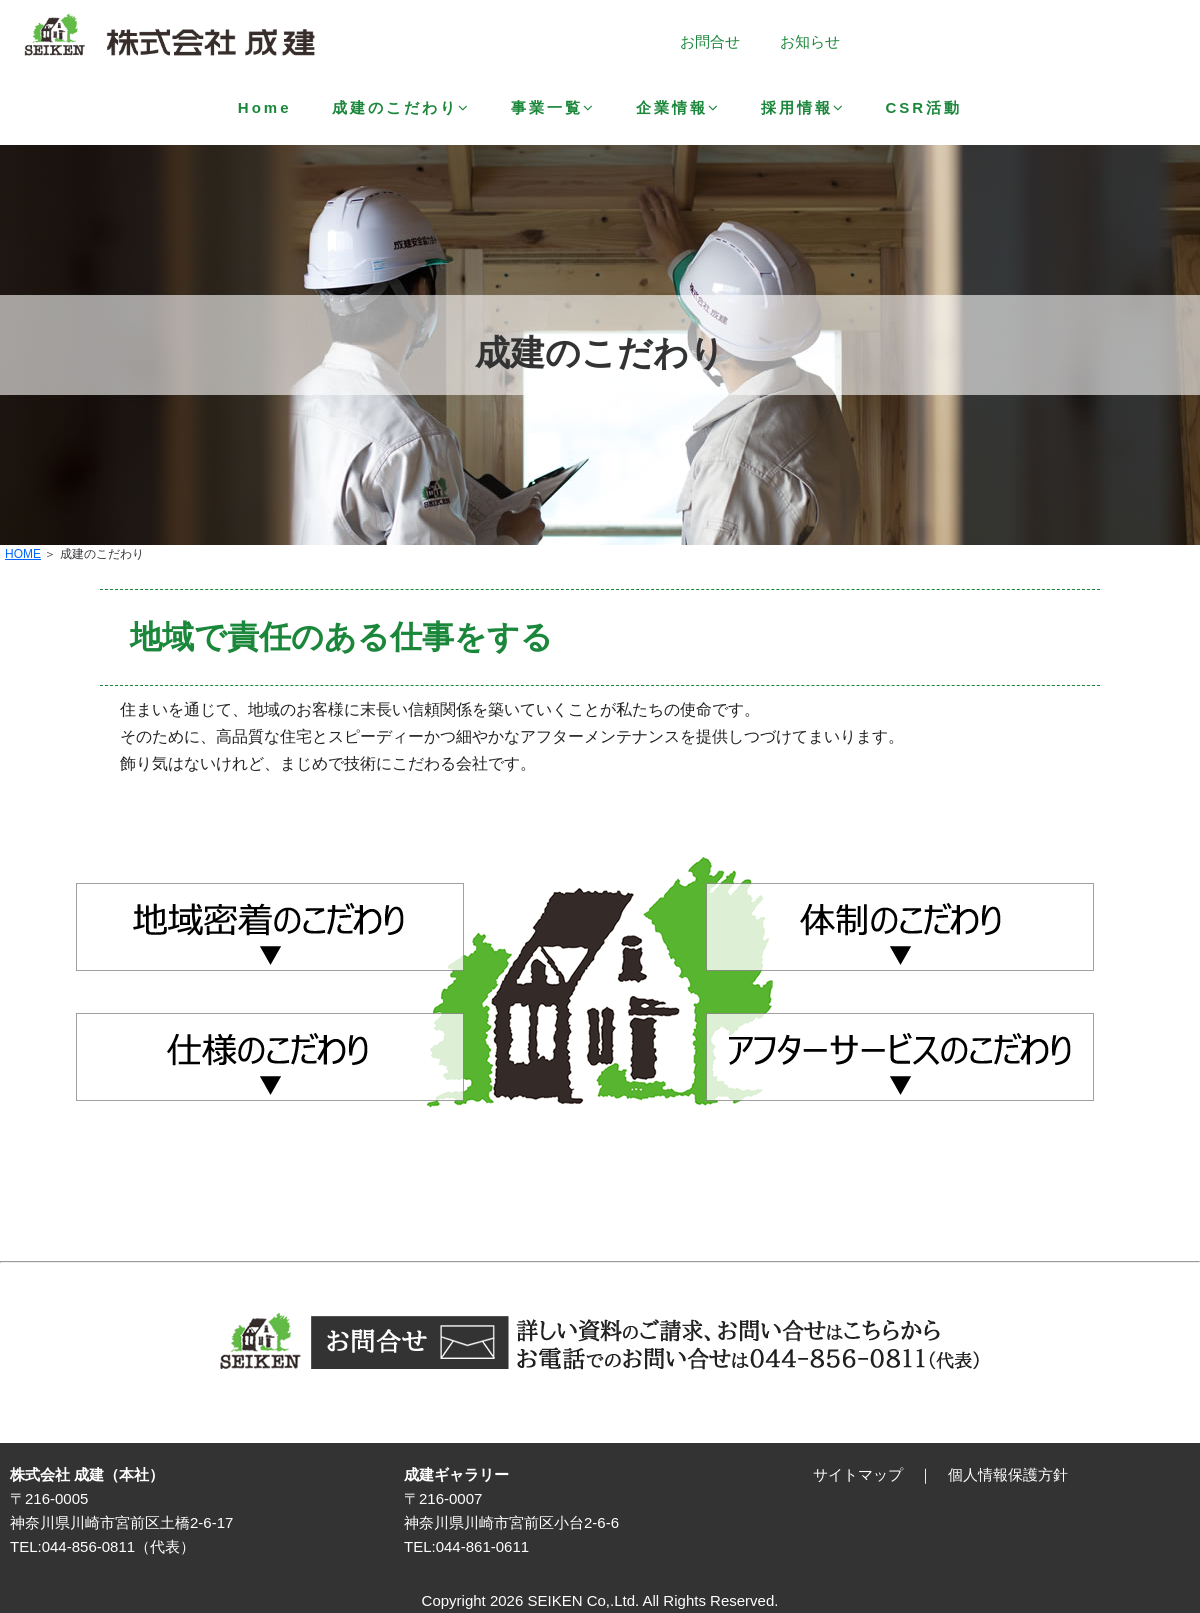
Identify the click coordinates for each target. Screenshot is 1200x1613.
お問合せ (710, 41)
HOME (23, 554)
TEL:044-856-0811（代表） (102, 1546)
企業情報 (678, 107)
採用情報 (803, 107)
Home (265, 107)
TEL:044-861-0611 (466, 1546)
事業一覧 (553, 107)
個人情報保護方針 (1008, 1474)
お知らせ (810, 41)
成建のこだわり (401, 107)
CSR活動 (924, 107)
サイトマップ (858, 1474)
